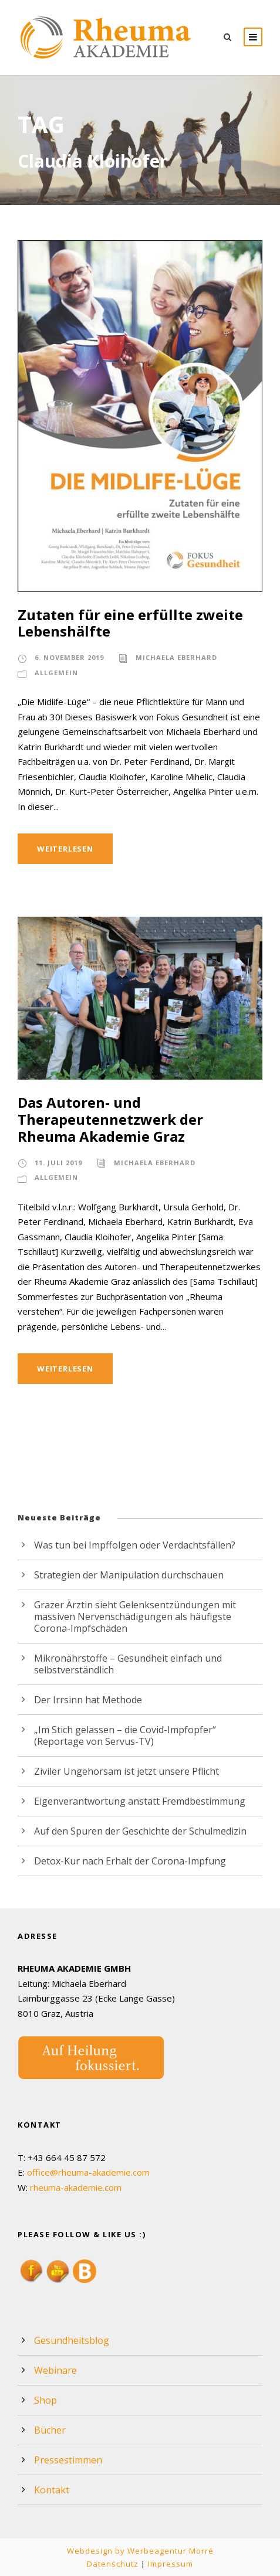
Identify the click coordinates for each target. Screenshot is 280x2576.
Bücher (49, 2430)
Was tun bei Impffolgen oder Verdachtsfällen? (128, 1545)
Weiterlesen (67, 848)
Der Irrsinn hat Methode (83, 1699)
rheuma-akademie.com (75, 2188)
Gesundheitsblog (69, 2340)
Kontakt (50, 2490)
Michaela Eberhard (177, 657)
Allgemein (56, 672)
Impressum (168, 2563)
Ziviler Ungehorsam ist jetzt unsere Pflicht (120, 1771)
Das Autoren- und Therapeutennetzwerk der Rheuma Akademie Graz (133, 1119)
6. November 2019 (69, 657)
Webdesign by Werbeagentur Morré (139, 2550)
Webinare (54, 2370)
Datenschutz (114, 2563)
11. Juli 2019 (59, 1162)
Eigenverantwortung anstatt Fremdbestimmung (132, 1801)
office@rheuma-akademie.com (88, 2172)
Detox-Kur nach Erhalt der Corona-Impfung (123, 1861)
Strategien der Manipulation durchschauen (122, 1575)
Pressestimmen (66, 2460)
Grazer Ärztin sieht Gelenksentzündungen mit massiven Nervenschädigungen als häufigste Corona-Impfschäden (145, 1616)
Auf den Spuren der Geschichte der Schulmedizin (136, 1831)
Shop (45, 2400)
